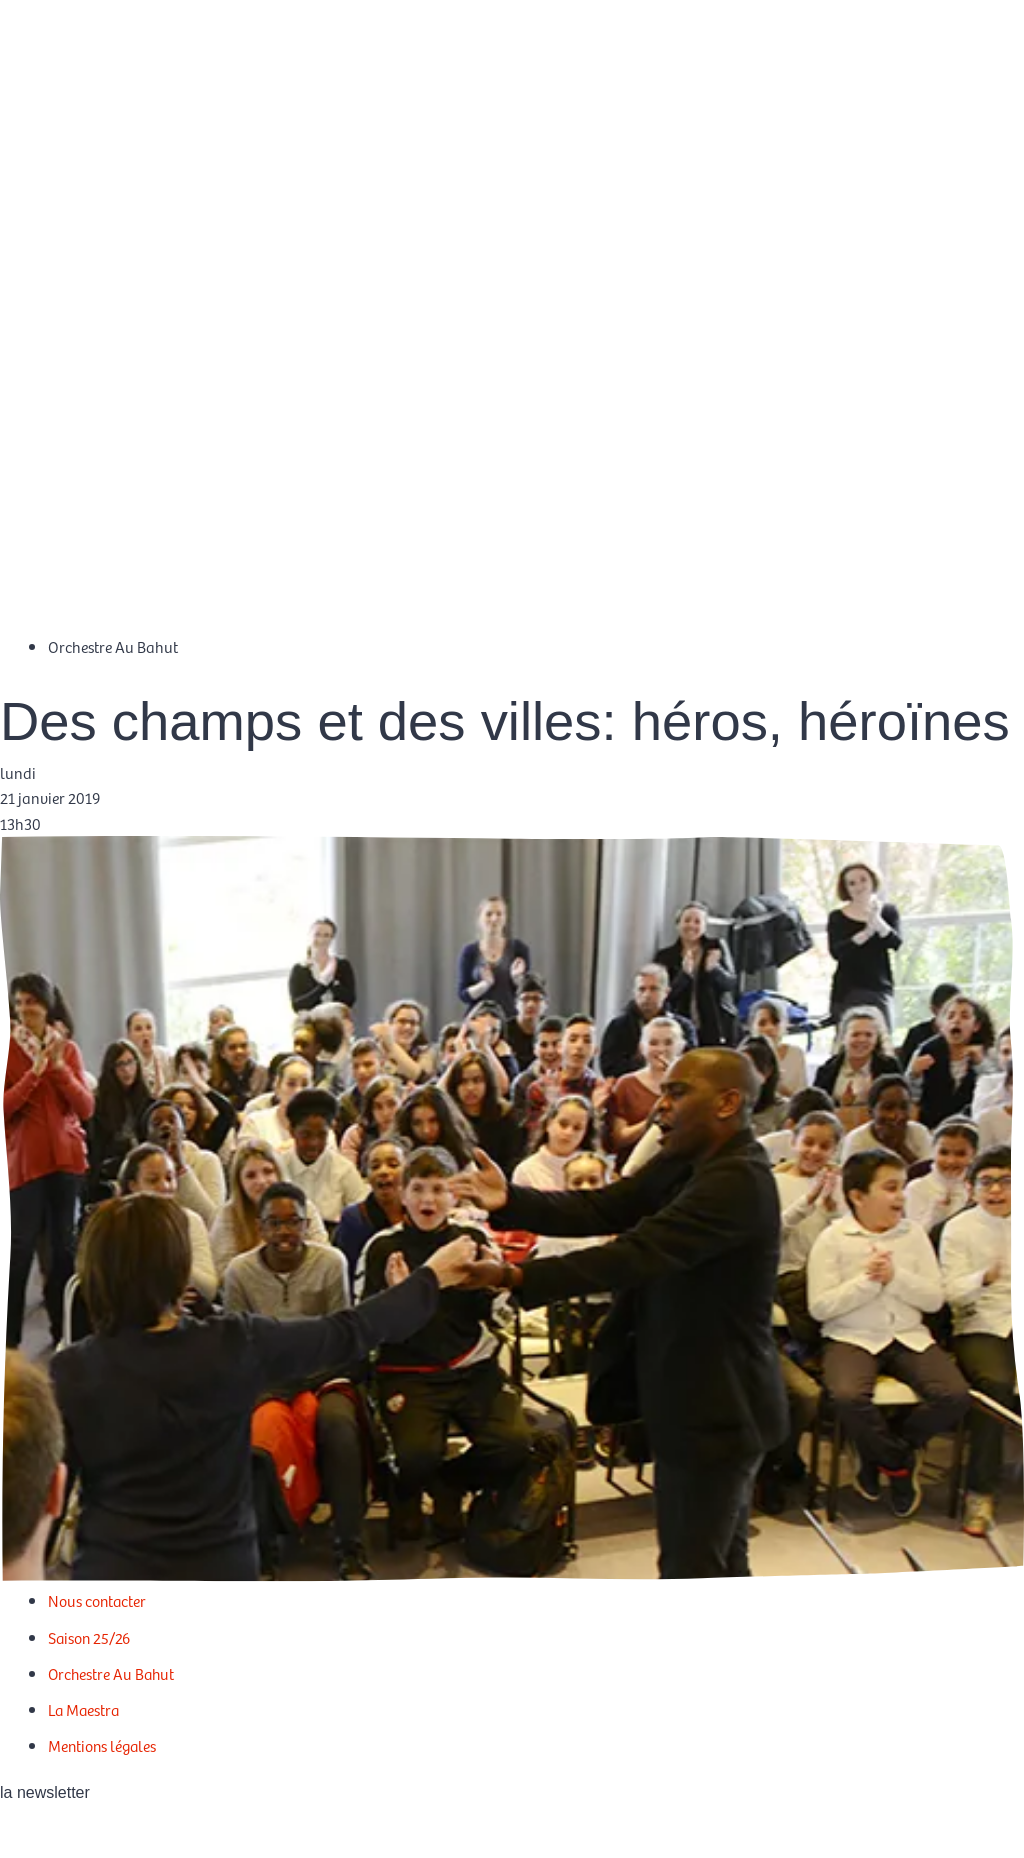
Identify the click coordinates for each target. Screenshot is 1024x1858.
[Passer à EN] (969, 79)
